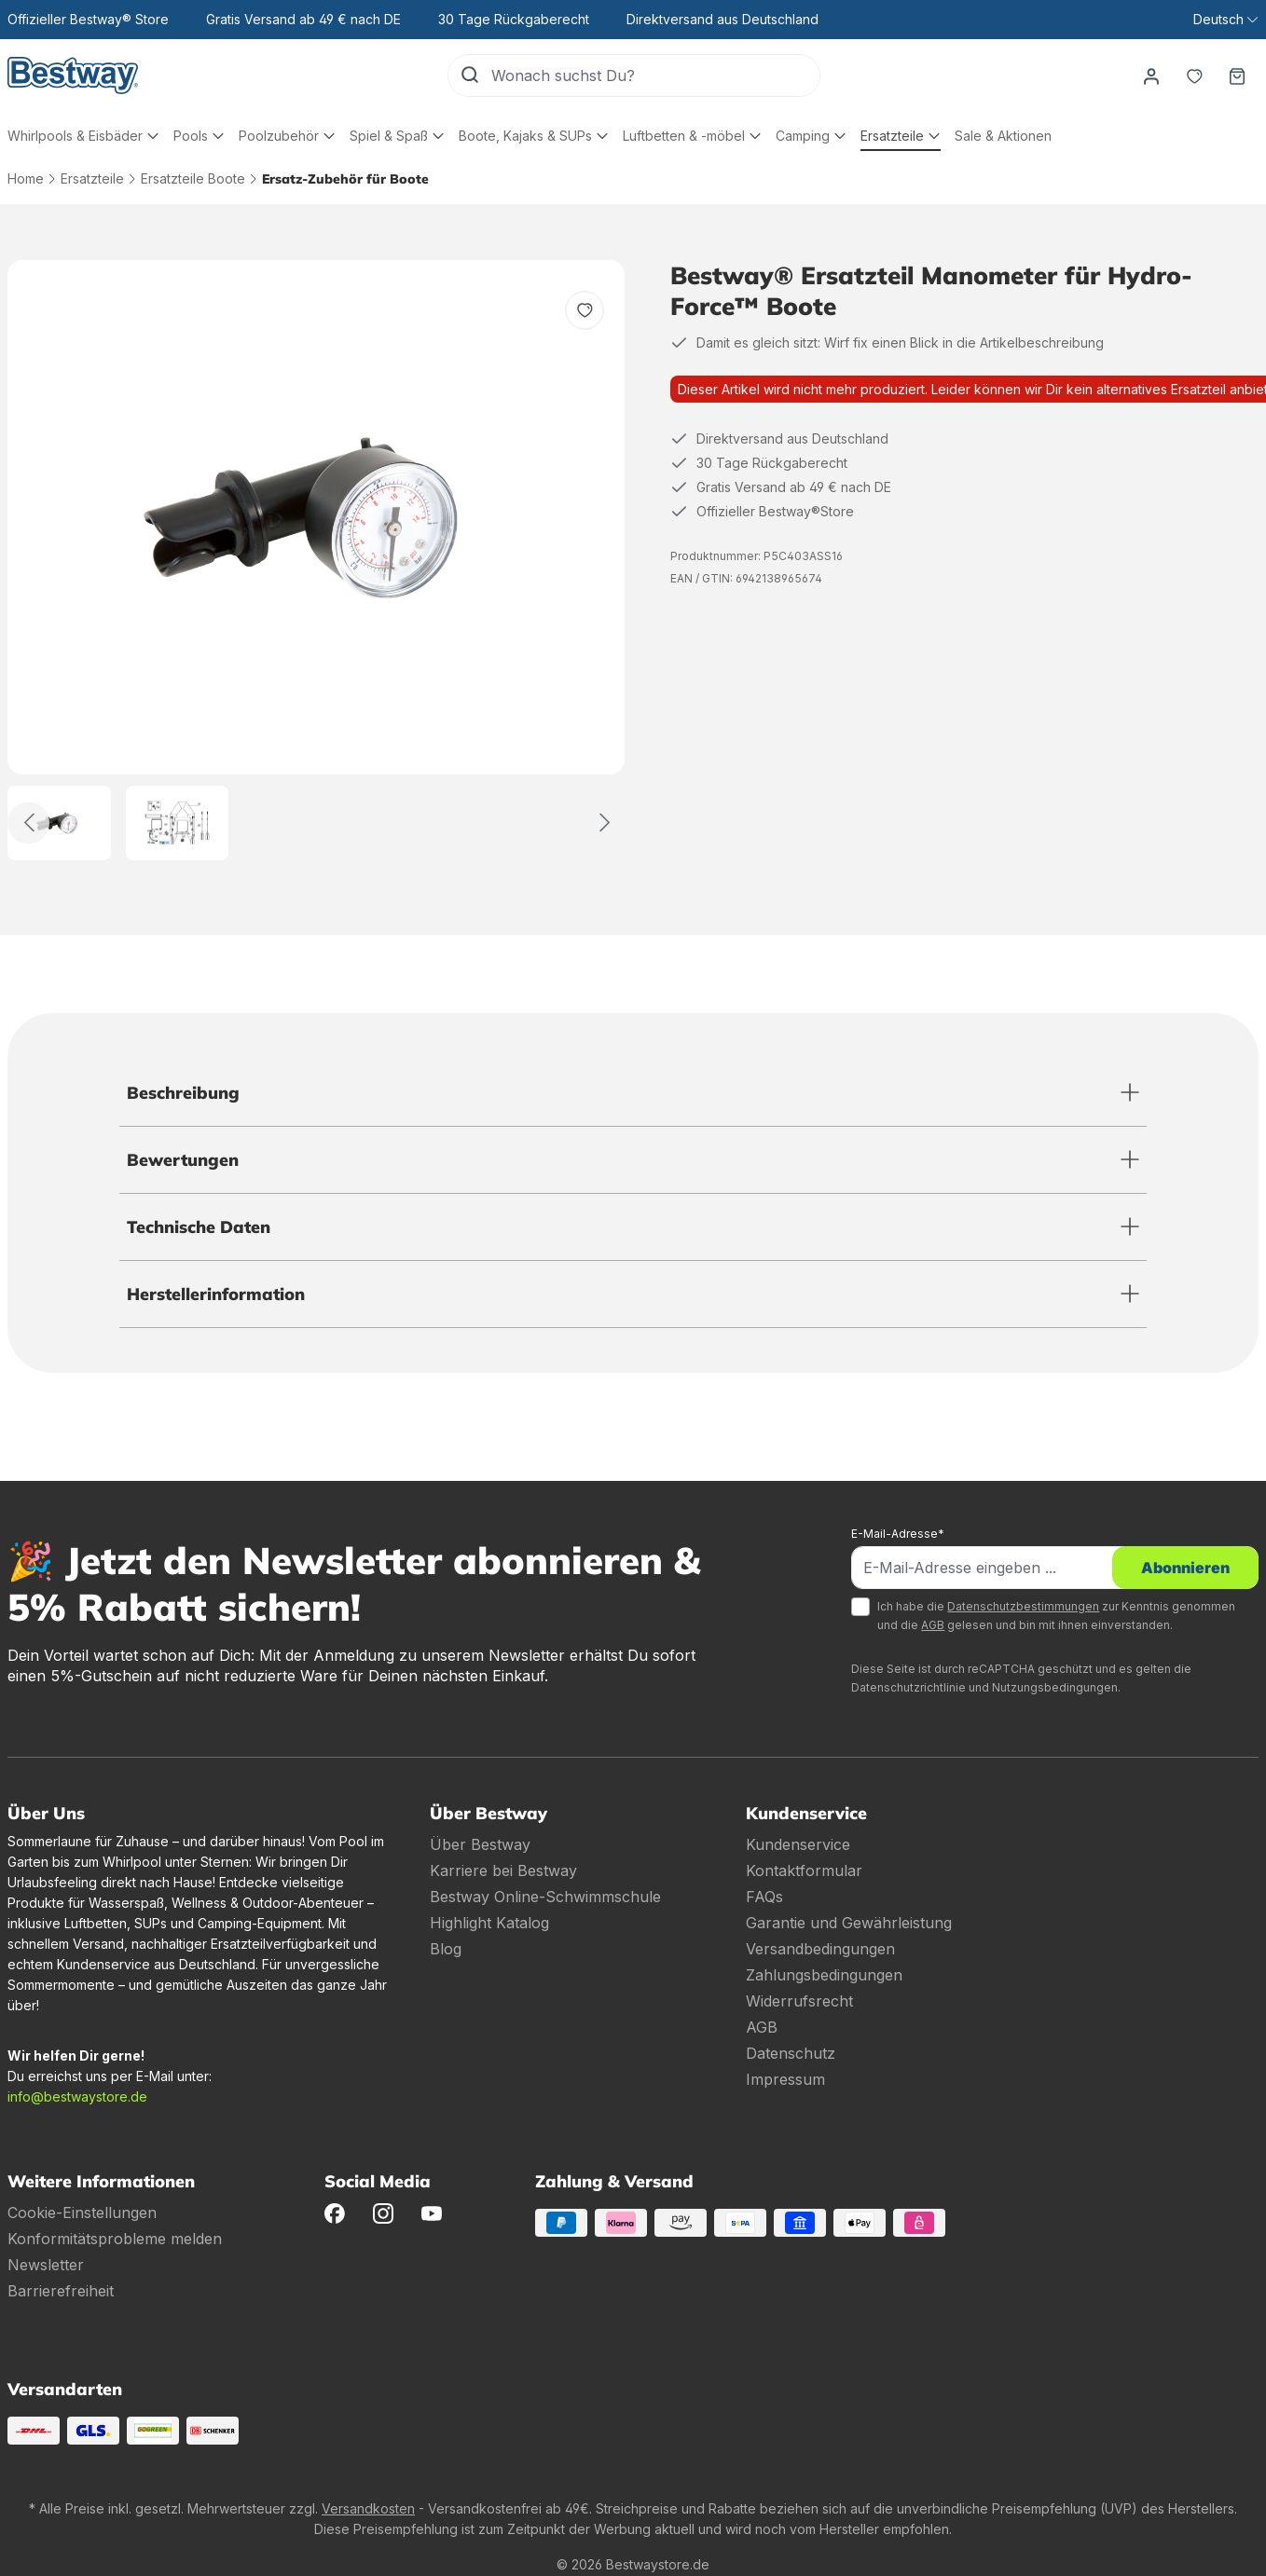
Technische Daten (198, 1227)
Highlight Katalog (489, 1922)
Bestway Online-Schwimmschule (545, 1896)
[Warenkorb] (1237, 75)
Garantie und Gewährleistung (849, 1922)
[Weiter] (605, 822)
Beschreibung (183, 1092)
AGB (932, 1625)
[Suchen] (469, 75)
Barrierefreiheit (60, 2290)
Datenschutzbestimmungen (1023, 1606)
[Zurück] (28, 822)
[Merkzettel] (1194, 75)
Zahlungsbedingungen (824, 1975)
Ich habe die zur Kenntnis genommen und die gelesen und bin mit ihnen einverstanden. (1056, 1615)
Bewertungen (183, 1160)
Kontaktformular (804, 1870)
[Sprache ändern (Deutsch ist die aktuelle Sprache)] (1225, 19)
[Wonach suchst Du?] (655, 75)
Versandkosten (368, 2508)
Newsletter (45, 2264)
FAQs (764, 1896)
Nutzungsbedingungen (1055, 1687)
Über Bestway (480, 1844)
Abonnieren (1185, 1567)
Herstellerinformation (216, 1294)
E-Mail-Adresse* (897, 1534)
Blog (445, 1948)
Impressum (785, 2079)
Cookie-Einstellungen (82, 2212)
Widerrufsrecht (799, 2001)
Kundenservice (798, 1844)
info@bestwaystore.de (77, 2096)
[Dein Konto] (1151, 75)
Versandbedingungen (820, 1948)
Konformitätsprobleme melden (114, 2238)
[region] (316, 560)
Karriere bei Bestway (503, 1870)
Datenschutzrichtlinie (908, 1687)
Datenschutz (790, 2053)
